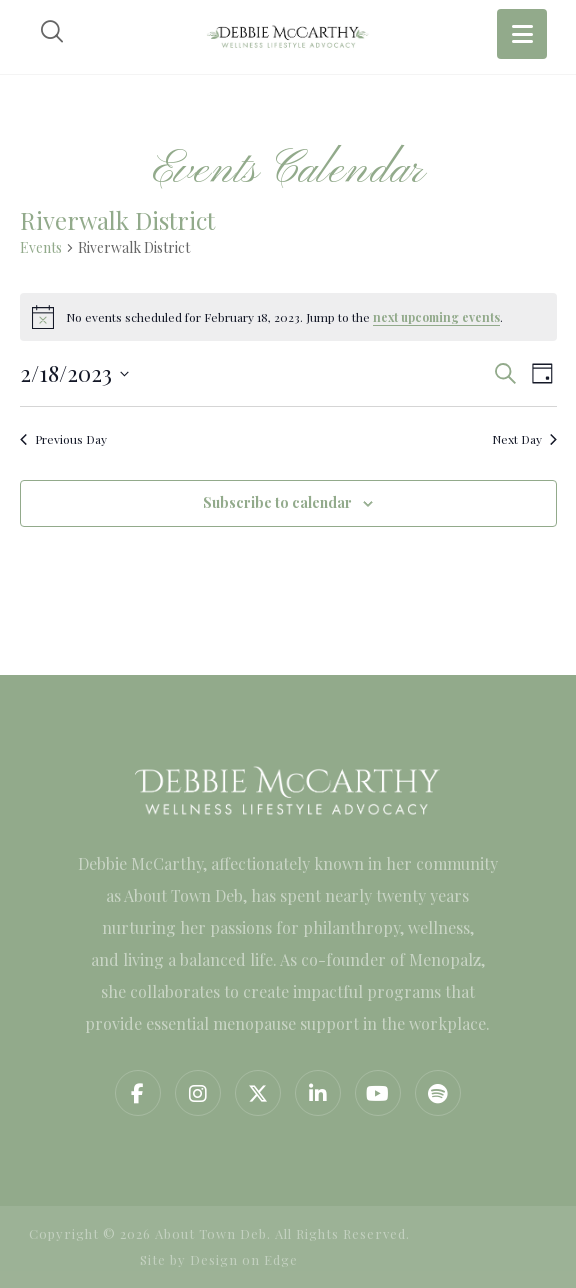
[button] (138, 1093)
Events (41, 247)
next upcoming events (436, 317)
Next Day (524, 439)
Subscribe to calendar (277, 502)
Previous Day (63, 439)
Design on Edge (244, 1259)
